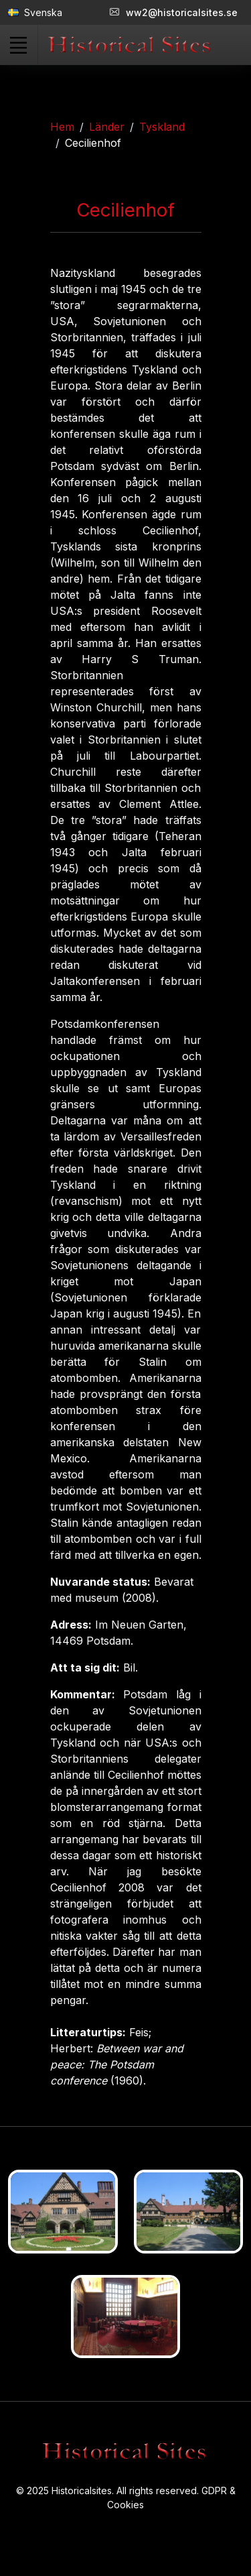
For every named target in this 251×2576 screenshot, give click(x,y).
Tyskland (162, 126)
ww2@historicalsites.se (174, 12)
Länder (106, 126)
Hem (62, 126)
